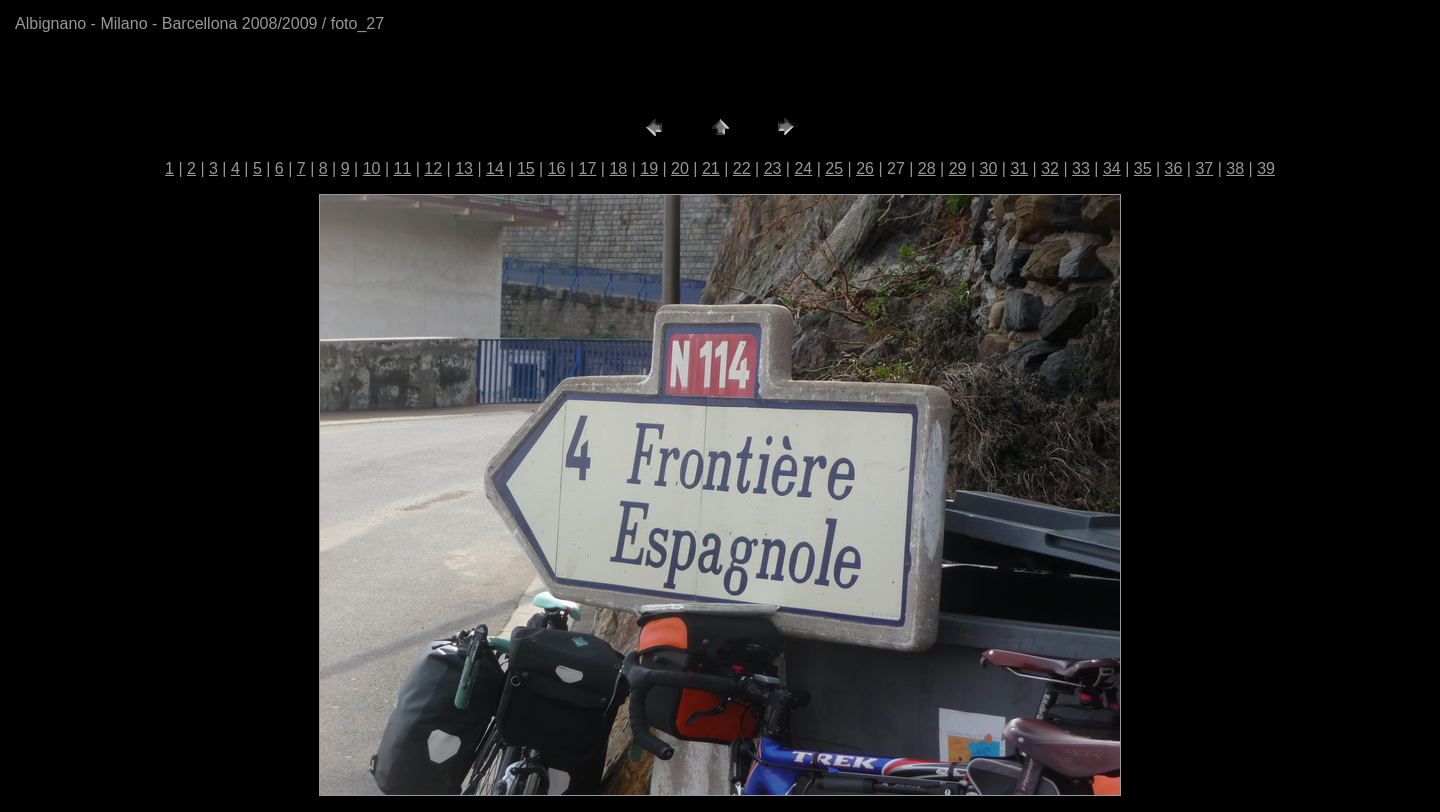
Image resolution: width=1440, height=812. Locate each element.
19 (649, 168)
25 (834, 168)
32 (1050, 168)
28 (927, 168)
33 (1081, 168)
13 (464, 168)
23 (773, 168)
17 (588, 168)
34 (1112, 168)
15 (526, 168)
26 (865, 168)
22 (742, 168)
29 (958, 168)
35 (1143, 168)
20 (680, 168)
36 (1174, 168)
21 (711, 168)
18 (618, 168)
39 (1266, 168)
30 (989, 168)
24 (803, 168)
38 (1235, 168)
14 (495, 168)
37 (1204, 168)
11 (403, 168)
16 (557, 168)
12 (433, 168)
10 (372, 168)
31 (1019, 168)
